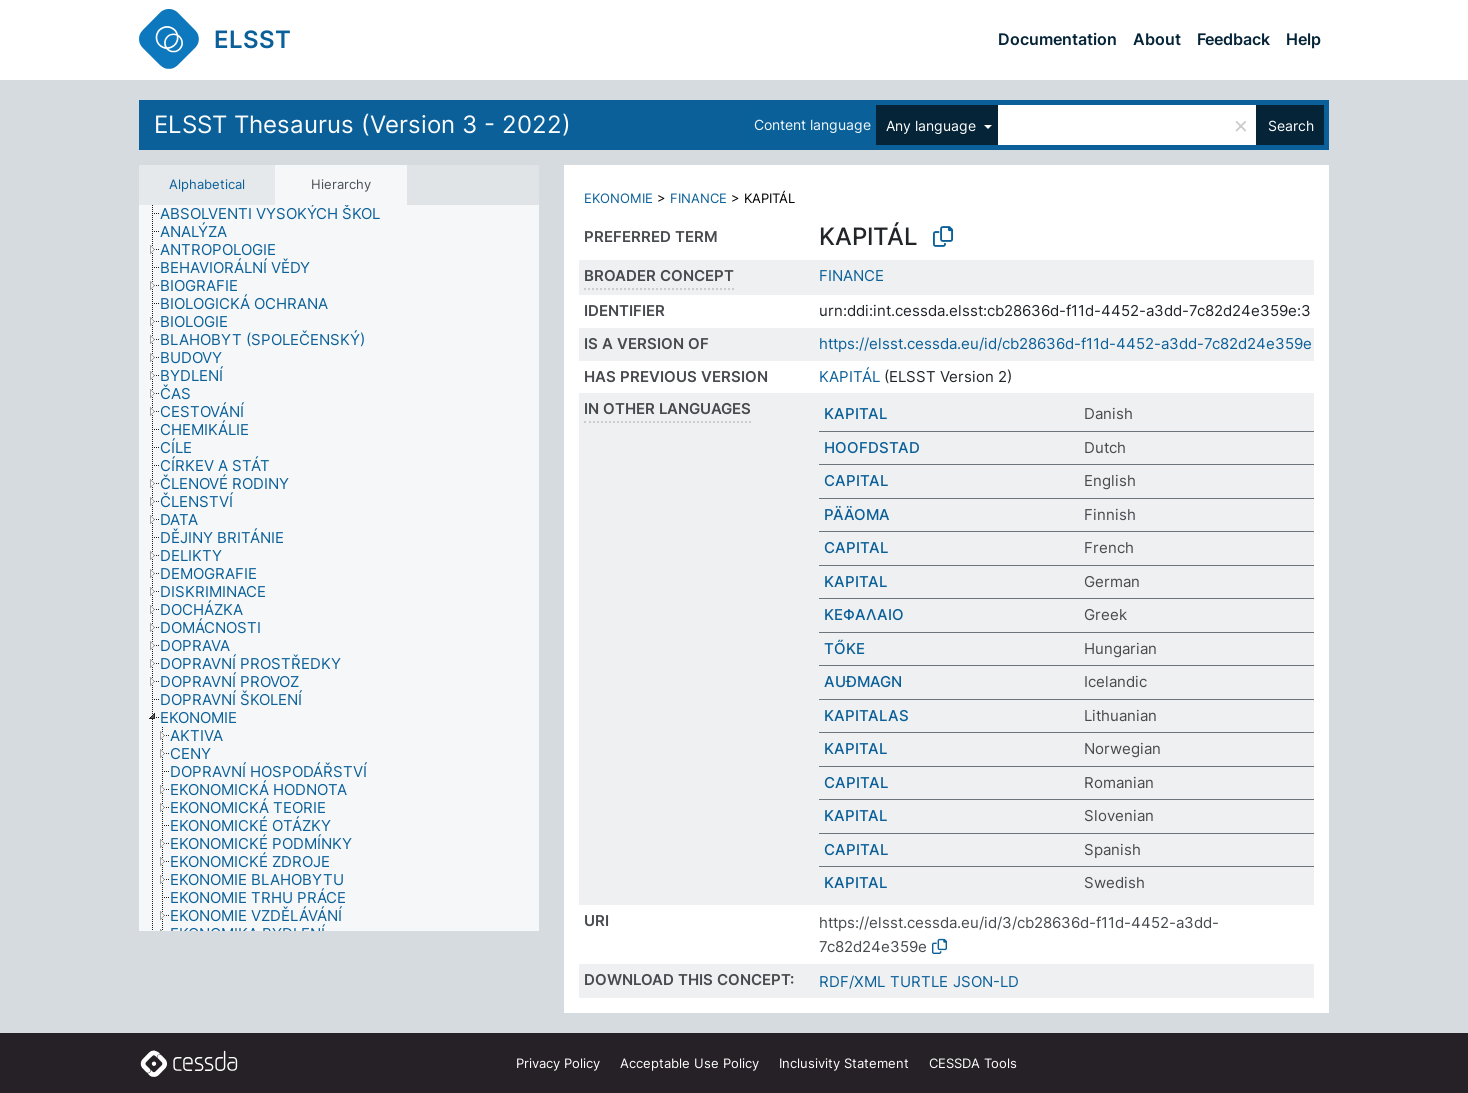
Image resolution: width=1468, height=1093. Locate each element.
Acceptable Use (689, 1063)
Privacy (558, 1063)
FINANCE (698, 198)
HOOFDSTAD (872, 447)
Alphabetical (207, 184)
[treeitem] (278, 214)
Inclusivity (844, 1063)
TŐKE (844, 648)
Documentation (1057, 39)
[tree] (339, 568)
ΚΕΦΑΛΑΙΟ (864, 614)
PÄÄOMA (857, 514)
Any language (933, 125)
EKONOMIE (618, 198)
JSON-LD (986, 981)
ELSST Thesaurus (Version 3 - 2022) (362, 124)
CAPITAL (856, 480)
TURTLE (919, 981)
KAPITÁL (849, 376)
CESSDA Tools (973, 1063)
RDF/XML (852, 981)
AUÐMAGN (863, 681)
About (1157, 39)
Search (1291, 125)
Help (1303, 39)
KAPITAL (855, 413)
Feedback (1233, 39)
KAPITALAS (866, 715)
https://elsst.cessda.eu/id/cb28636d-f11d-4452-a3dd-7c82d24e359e (1065, 343)
